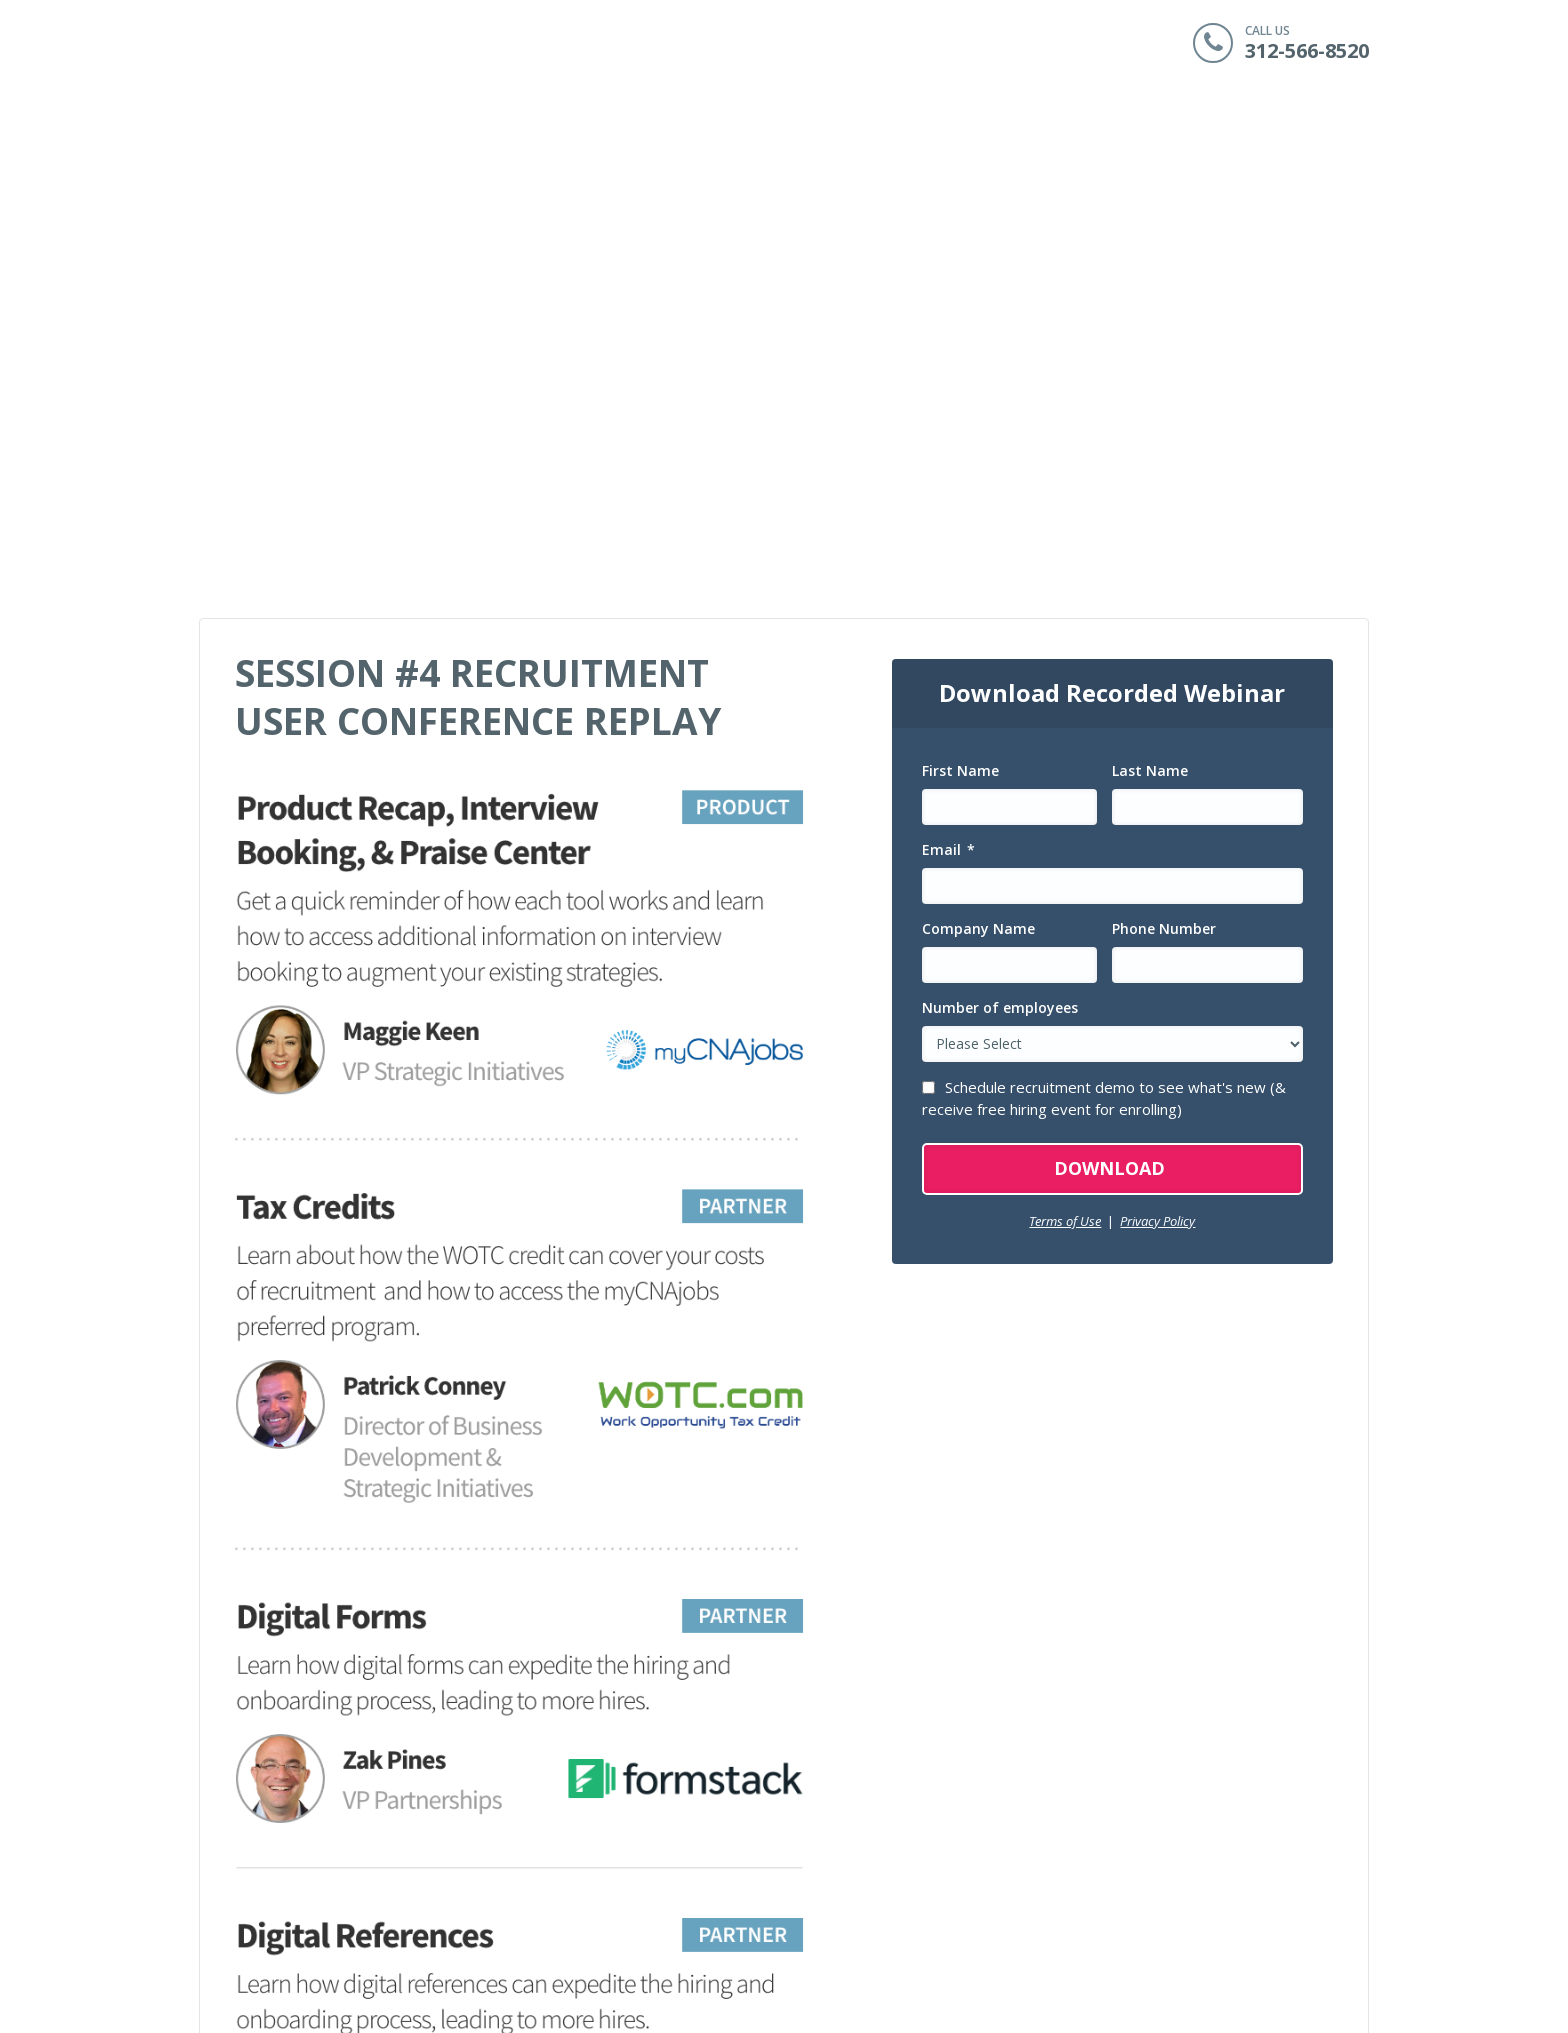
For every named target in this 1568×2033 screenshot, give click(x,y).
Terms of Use (1065, 747)
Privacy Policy (1157, 747)
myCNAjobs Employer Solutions (1064, 1812)
